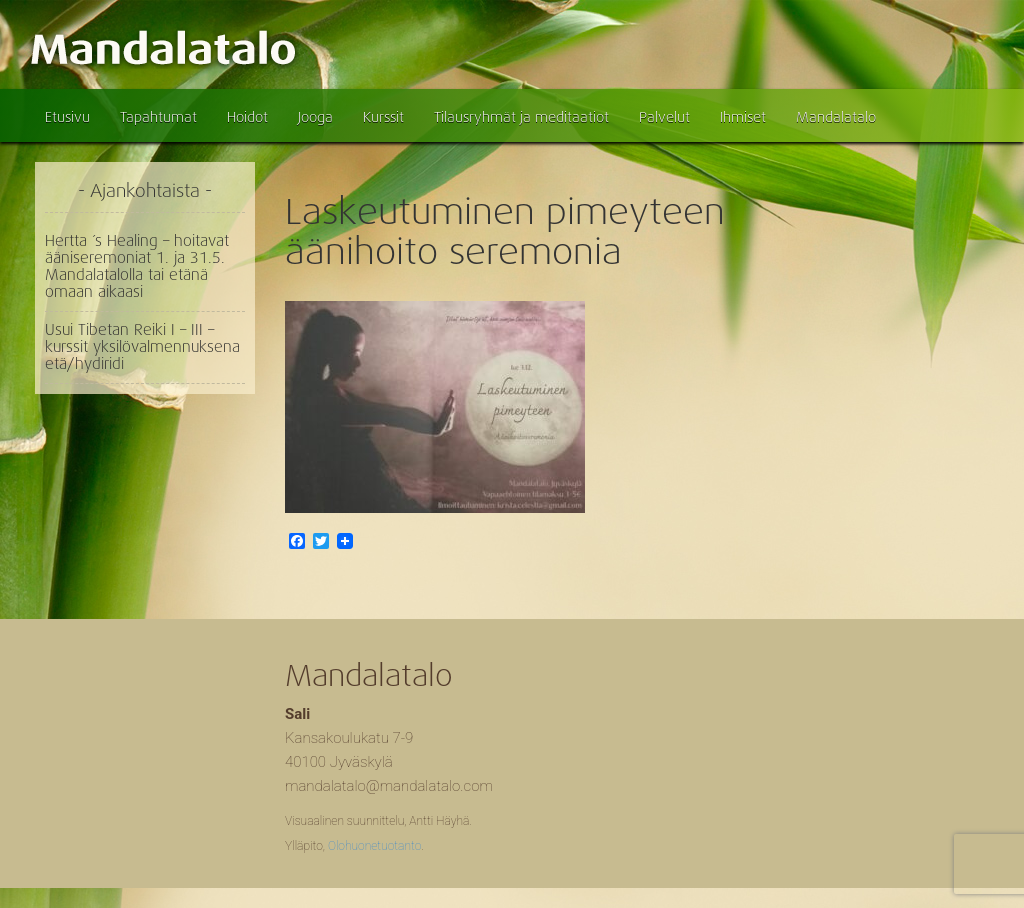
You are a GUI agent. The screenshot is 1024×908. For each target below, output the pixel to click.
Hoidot (247, 117)
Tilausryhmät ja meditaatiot (521, 117)
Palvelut (664, 117)
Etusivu (67, 117)
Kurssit (383, 117)
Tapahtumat (158, 117)
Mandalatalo (836, 117)
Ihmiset (743, 117)
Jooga (315, 117)
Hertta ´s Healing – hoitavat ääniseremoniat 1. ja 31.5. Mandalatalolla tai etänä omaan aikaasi (137, 266)
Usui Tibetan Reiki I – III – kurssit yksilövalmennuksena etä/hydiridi (142, 347)
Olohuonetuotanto (374, 846)
